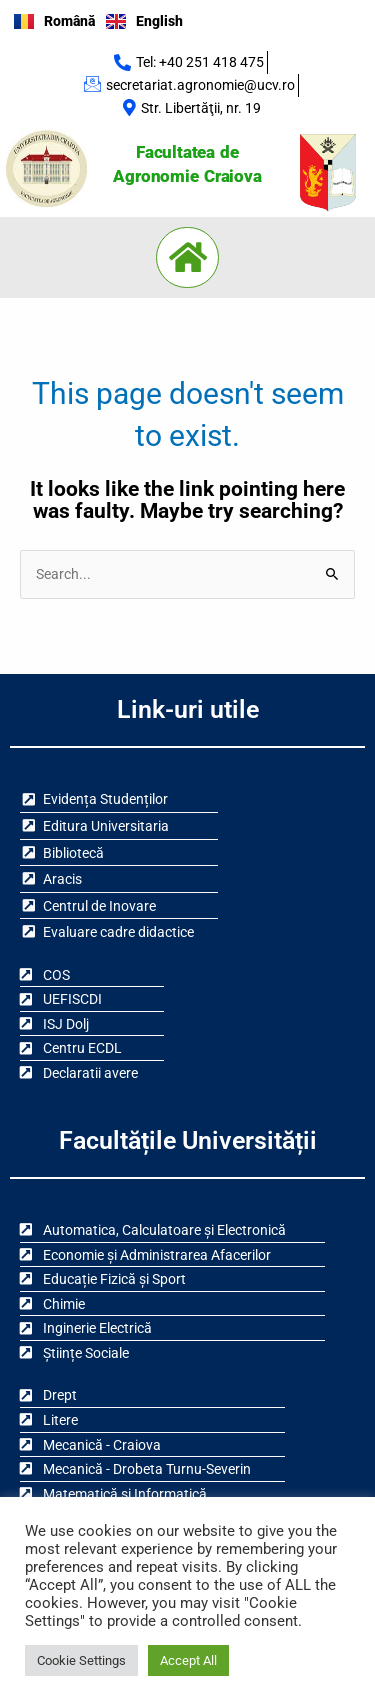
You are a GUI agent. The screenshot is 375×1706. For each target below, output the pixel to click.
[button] (188, 257)
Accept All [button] (188, 1660)
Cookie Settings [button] (81, 1660)
